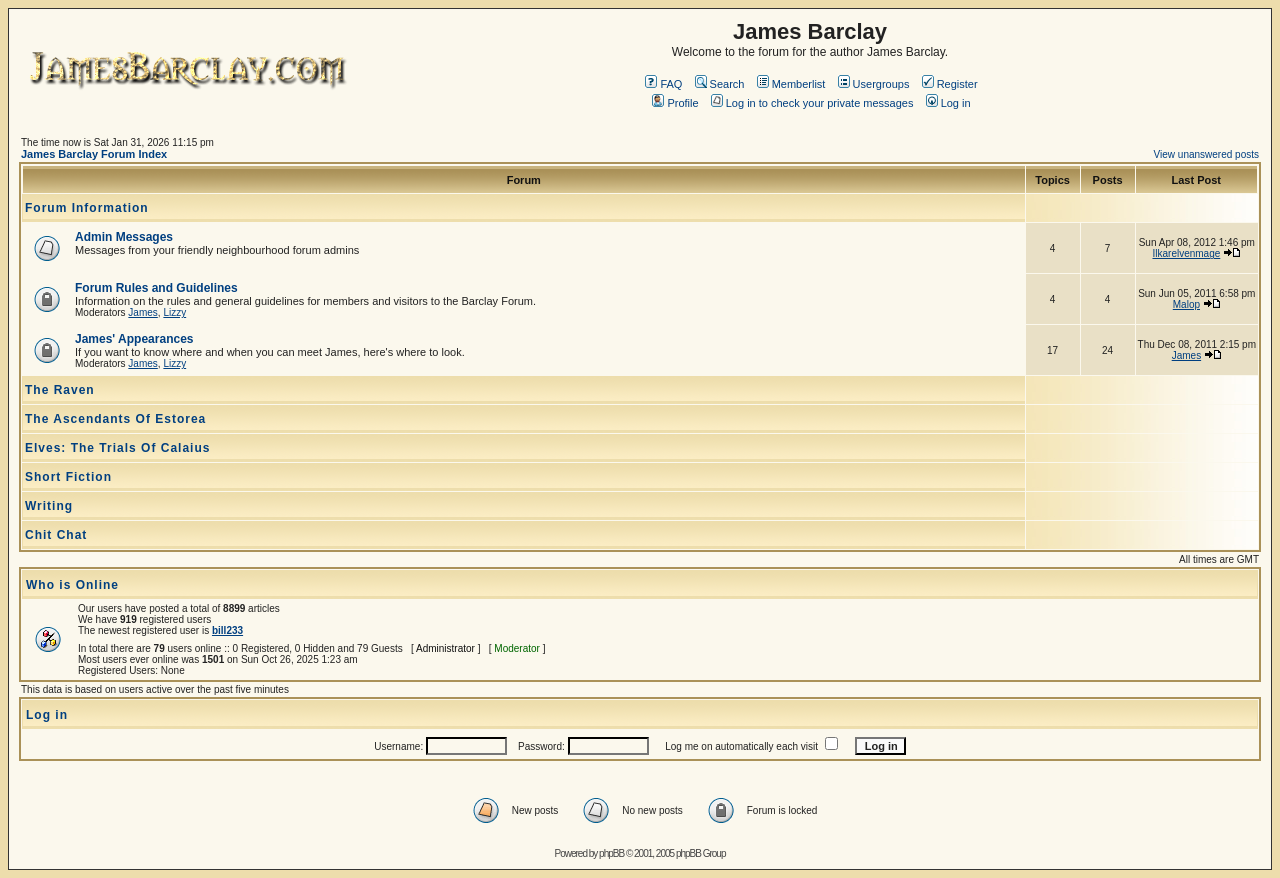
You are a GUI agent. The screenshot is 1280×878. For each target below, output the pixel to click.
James (142, 312)
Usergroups (874, 84)
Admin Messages (124, 237)
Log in (948, 103)
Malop (1186, 304)
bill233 (227, 630)
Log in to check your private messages (812, 103)
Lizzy (174, 312)
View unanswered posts (1206, 154)
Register (950, 84)
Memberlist (791, 84)
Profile (675, 103)
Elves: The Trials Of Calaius (117, 448)
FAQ (663, 84)
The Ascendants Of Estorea (115, 419)
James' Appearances (134, 339)
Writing (49, 506)
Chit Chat (56, 535)
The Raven (60, 390)
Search (720, 84)
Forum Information (87, 208)
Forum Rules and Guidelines (156, 288)
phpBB (611, 853)
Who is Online (72, 585)
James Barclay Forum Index (94, 154)
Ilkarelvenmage (1186, 253)
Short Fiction (68, 477)
